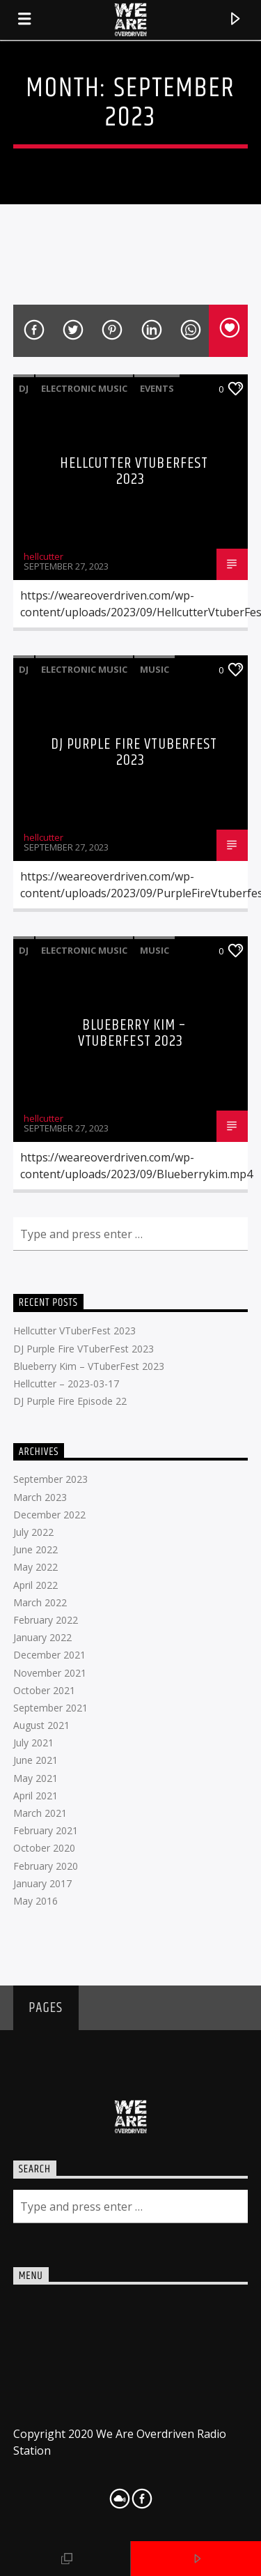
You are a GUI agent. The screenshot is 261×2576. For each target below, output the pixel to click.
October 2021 (44, 1690)
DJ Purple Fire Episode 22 (70, 1401)
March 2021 (40, 1813)
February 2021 (45, 1830)
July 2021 (33, 1742)
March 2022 (40, 1602)
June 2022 (35, 1549)
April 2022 (35, 1585)
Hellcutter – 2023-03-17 (66, 1383)
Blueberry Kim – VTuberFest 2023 (132, 1033)
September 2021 (50, 1707)
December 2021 (49, 1654)
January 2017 (42, 1883)
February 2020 (45, 1866)
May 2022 (35, 1566)
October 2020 (44, 1847)
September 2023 (50, 1479)
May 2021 (35, 1778)
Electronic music (84, 388)
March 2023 (40, 1497)
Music (154, 669)
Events (157, 388)
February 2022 (45, 1619)
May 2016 (35, 1900)
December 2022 (49, 1514)
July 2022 (33, 1532)
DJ (24, 388)
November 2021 (49, 1672)
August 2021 (41, 1725)
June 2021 (35, 1760)
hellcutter (43, 556)
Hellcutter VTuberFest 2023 (134, 471)
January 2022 (42, 1637)
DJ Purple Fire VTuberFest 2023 (134, 752)
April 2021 (35, 1795)
